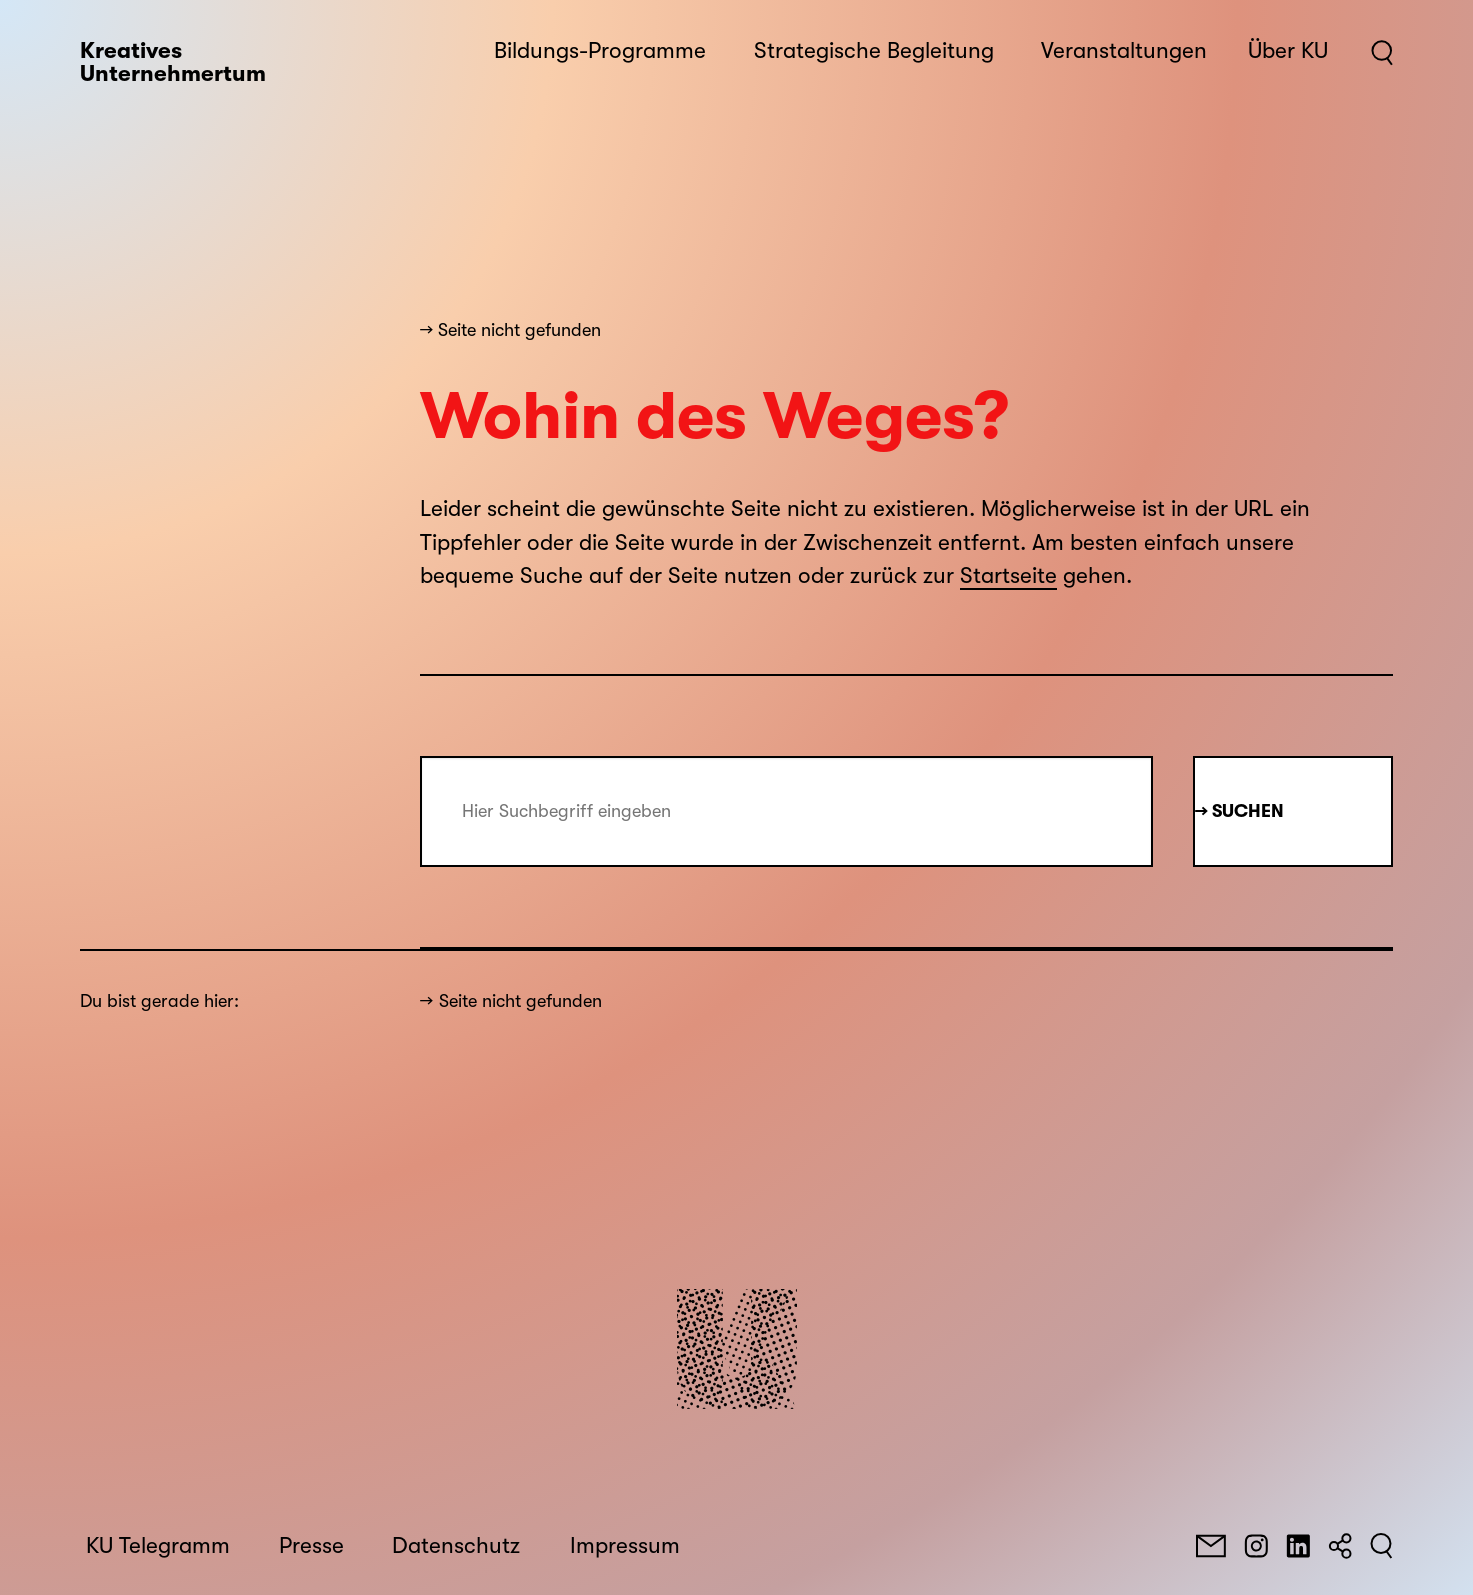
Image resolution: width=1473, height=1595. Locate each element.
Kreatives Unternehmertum (173, 62)
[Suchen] (1381, 1546)
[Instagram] (1256, 1546)
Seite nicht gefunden (520, 1001)
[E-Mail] (1211, 1546)
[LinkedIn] (1298, 1546)
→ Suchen (1239, 811)
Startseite (1008, 576)
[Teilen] (1340, 1546)
